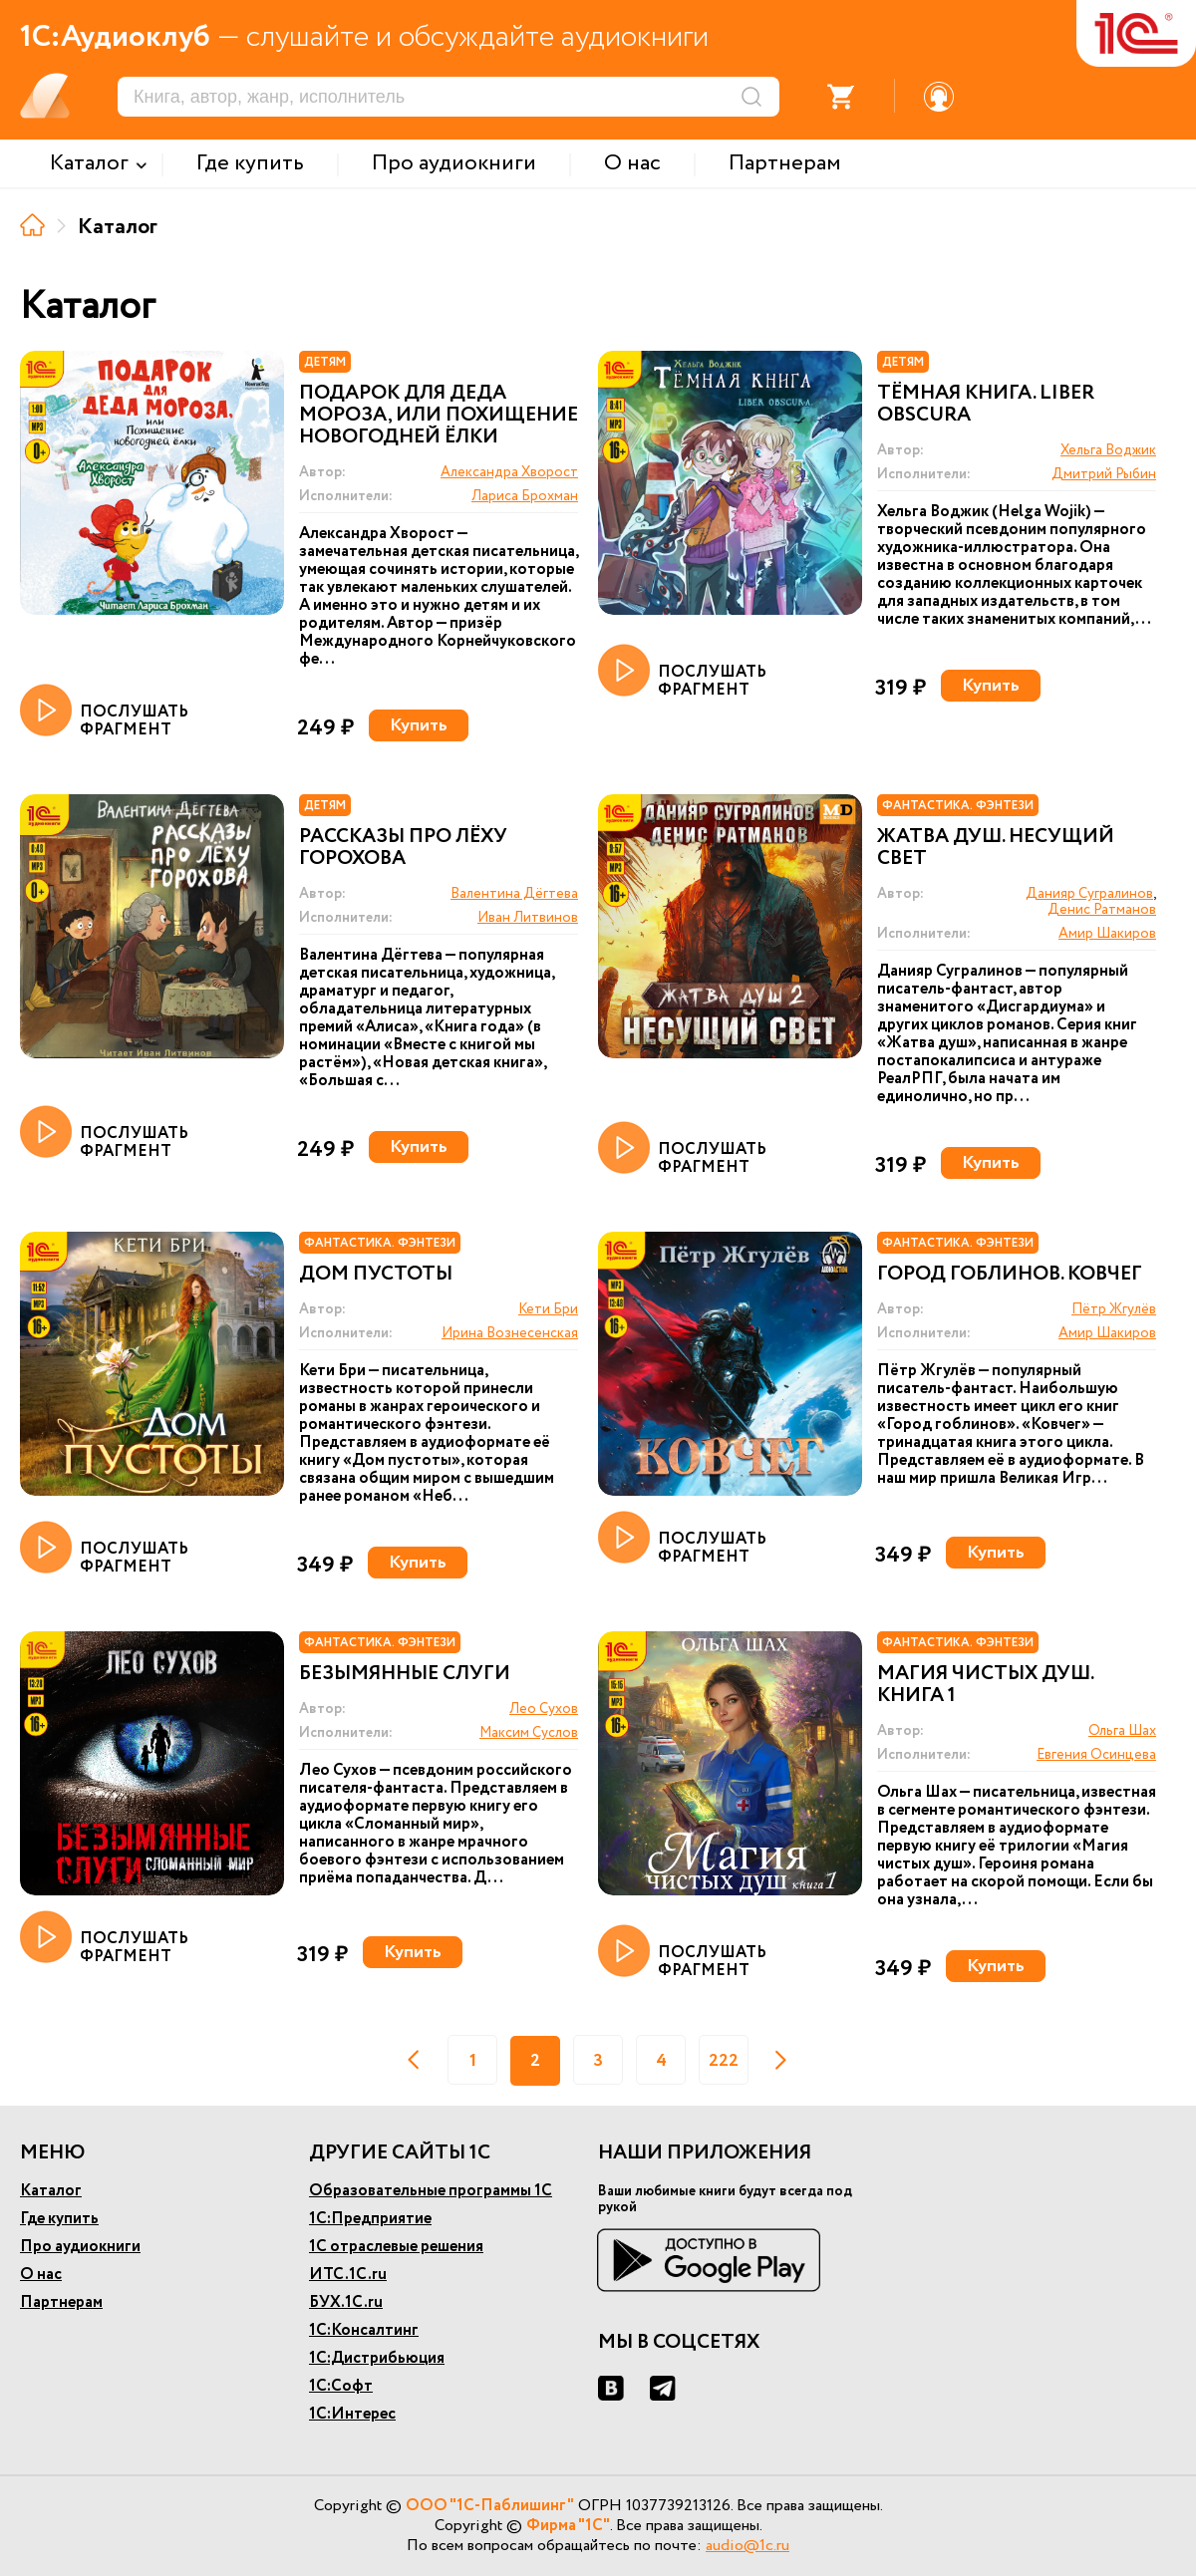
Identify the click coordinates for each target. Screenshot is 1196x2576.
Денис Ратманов (1101, 910)
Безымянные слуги (404, 1674)
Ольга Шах (1122, 1731)
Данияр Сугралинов (1089, 894)
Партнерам (61, 2302)
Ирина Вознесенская (510, 1333)
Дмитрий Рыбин (1103, 474)
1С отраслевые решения (396, 2246)
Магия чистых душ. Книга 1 (985, 1685)
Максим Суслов (528, 1733)
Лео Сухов (543, 1709)
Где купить (59, 2218)
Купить (419, 725)
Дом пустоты (375, 1275)
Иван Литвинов (527, 918)
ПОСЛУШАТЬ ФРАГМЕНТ (104, 711)
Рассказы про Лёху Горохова (403, 848)
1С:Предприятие (370, 2218)
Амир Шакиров (1107, 934)
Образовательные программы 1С (430, 2190)
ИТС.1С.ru (348, 2274)
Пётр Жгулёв (1113, 1309)
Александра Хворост (509, 472)
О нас (41, 2274)
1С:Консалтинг (364, 2330)
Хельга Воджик (1108, 450)
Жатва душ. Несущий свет (995, 848)
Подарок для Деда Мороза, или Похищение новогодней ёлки (438, 415)
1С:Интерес (352, 2414)
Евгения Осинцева (1096, 1755)
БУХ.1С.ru (346, 2302)
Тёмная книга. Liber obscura (985, 405)
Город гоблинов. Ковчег (1009, 1275)
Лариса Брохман (524, 496)
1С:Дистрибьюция (377, 2358)
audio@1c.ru (747, 2545)
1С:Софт (341, 2386)
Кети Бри (548, 1309)
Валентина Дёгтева (514, 894)
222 (724, 2061)
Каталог (51, 2190)
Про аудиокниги (80, 2246)
